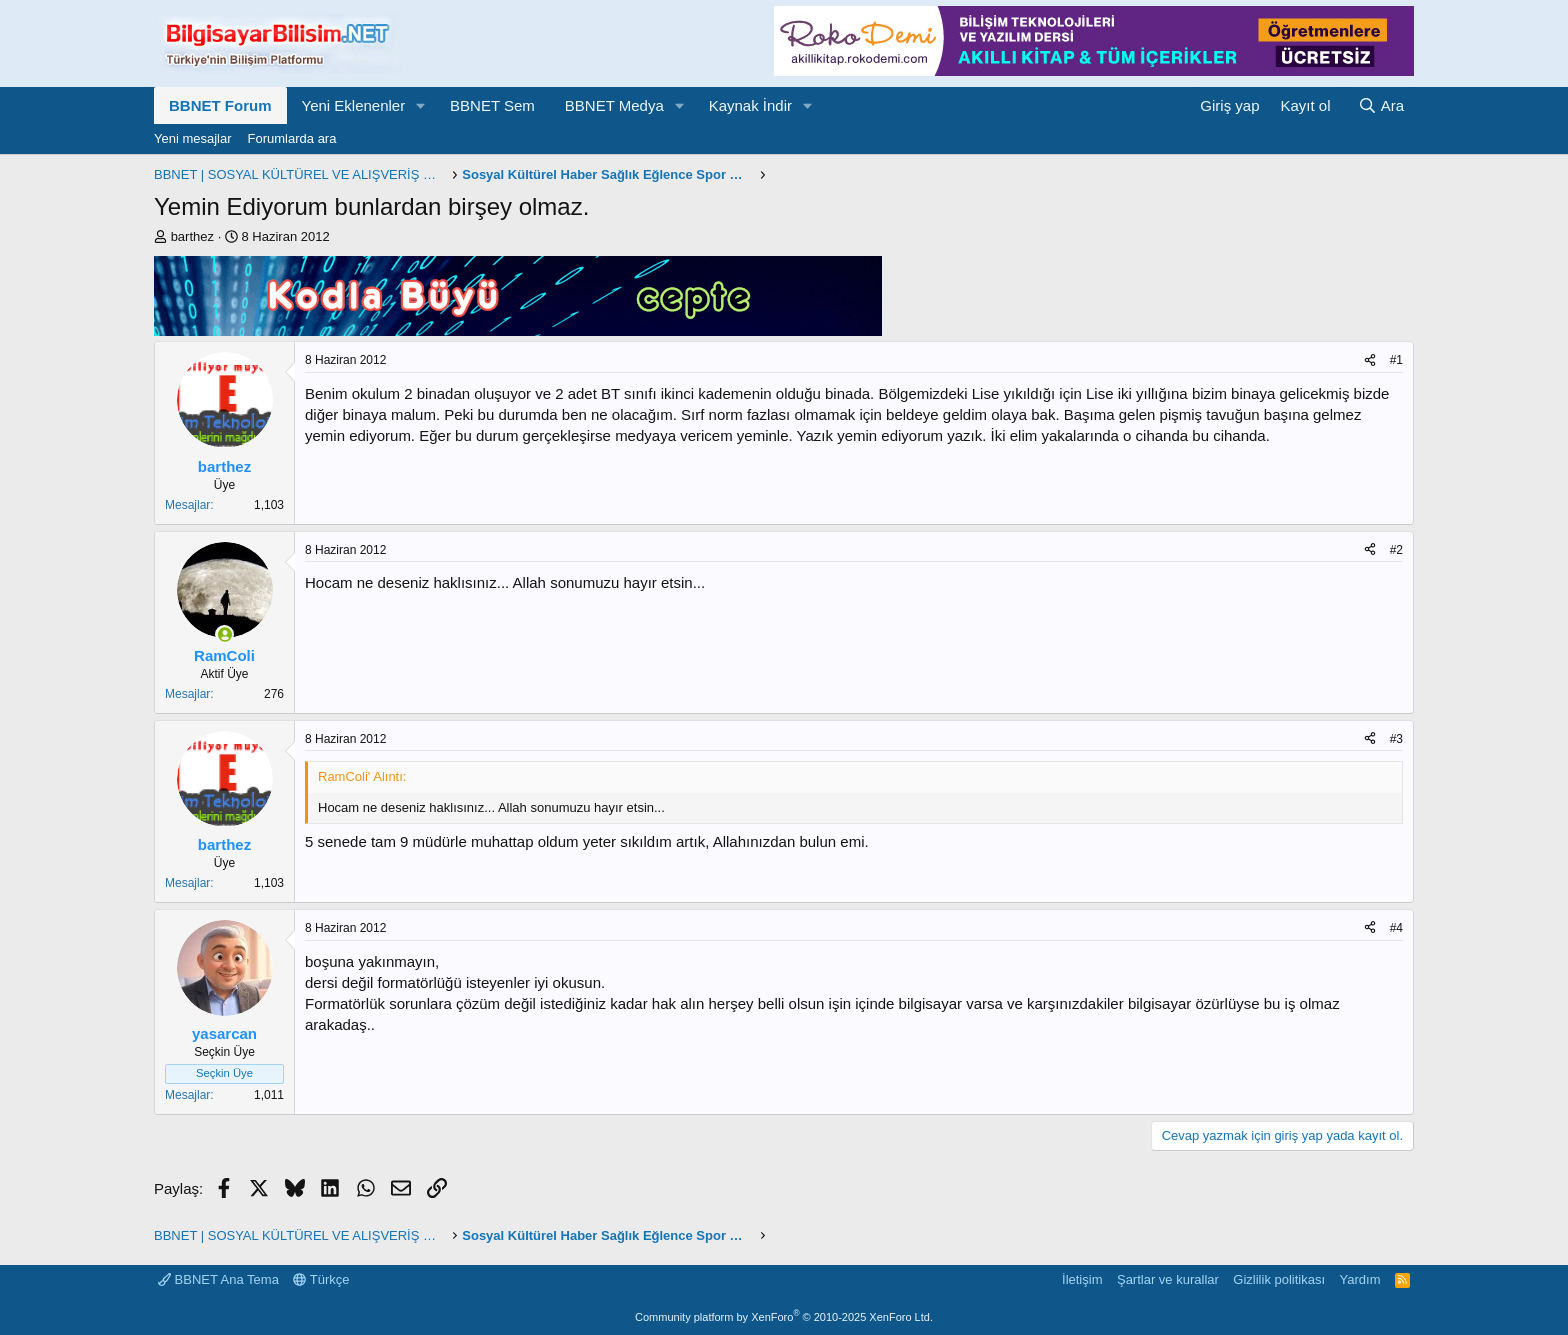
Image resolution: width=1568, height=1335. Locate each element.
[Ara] (1381, 105)
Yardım (1360, 1279)
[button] (421, 105)
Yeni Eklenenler (354, 105)
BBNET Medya (614, 105)
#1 (1396, 360)
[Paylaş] (1370, 360)
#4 (1396, 928)
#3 (1396, 739)
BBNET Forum (220, 105)
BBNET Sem (492, 105)
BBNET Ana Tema (218, 1279)
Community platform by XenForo (784, 1317)
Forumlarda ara (292, 138)
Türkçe (321, 1279)
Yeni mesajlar (193, 138)
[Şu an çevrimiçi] (224, 634)
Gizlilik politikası (1279, 1279)
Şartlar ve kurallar (1168, 1279)
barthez (192, 236)
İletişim (1082, 1279)
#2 (1396, 550)
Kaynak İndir (750, 105)
